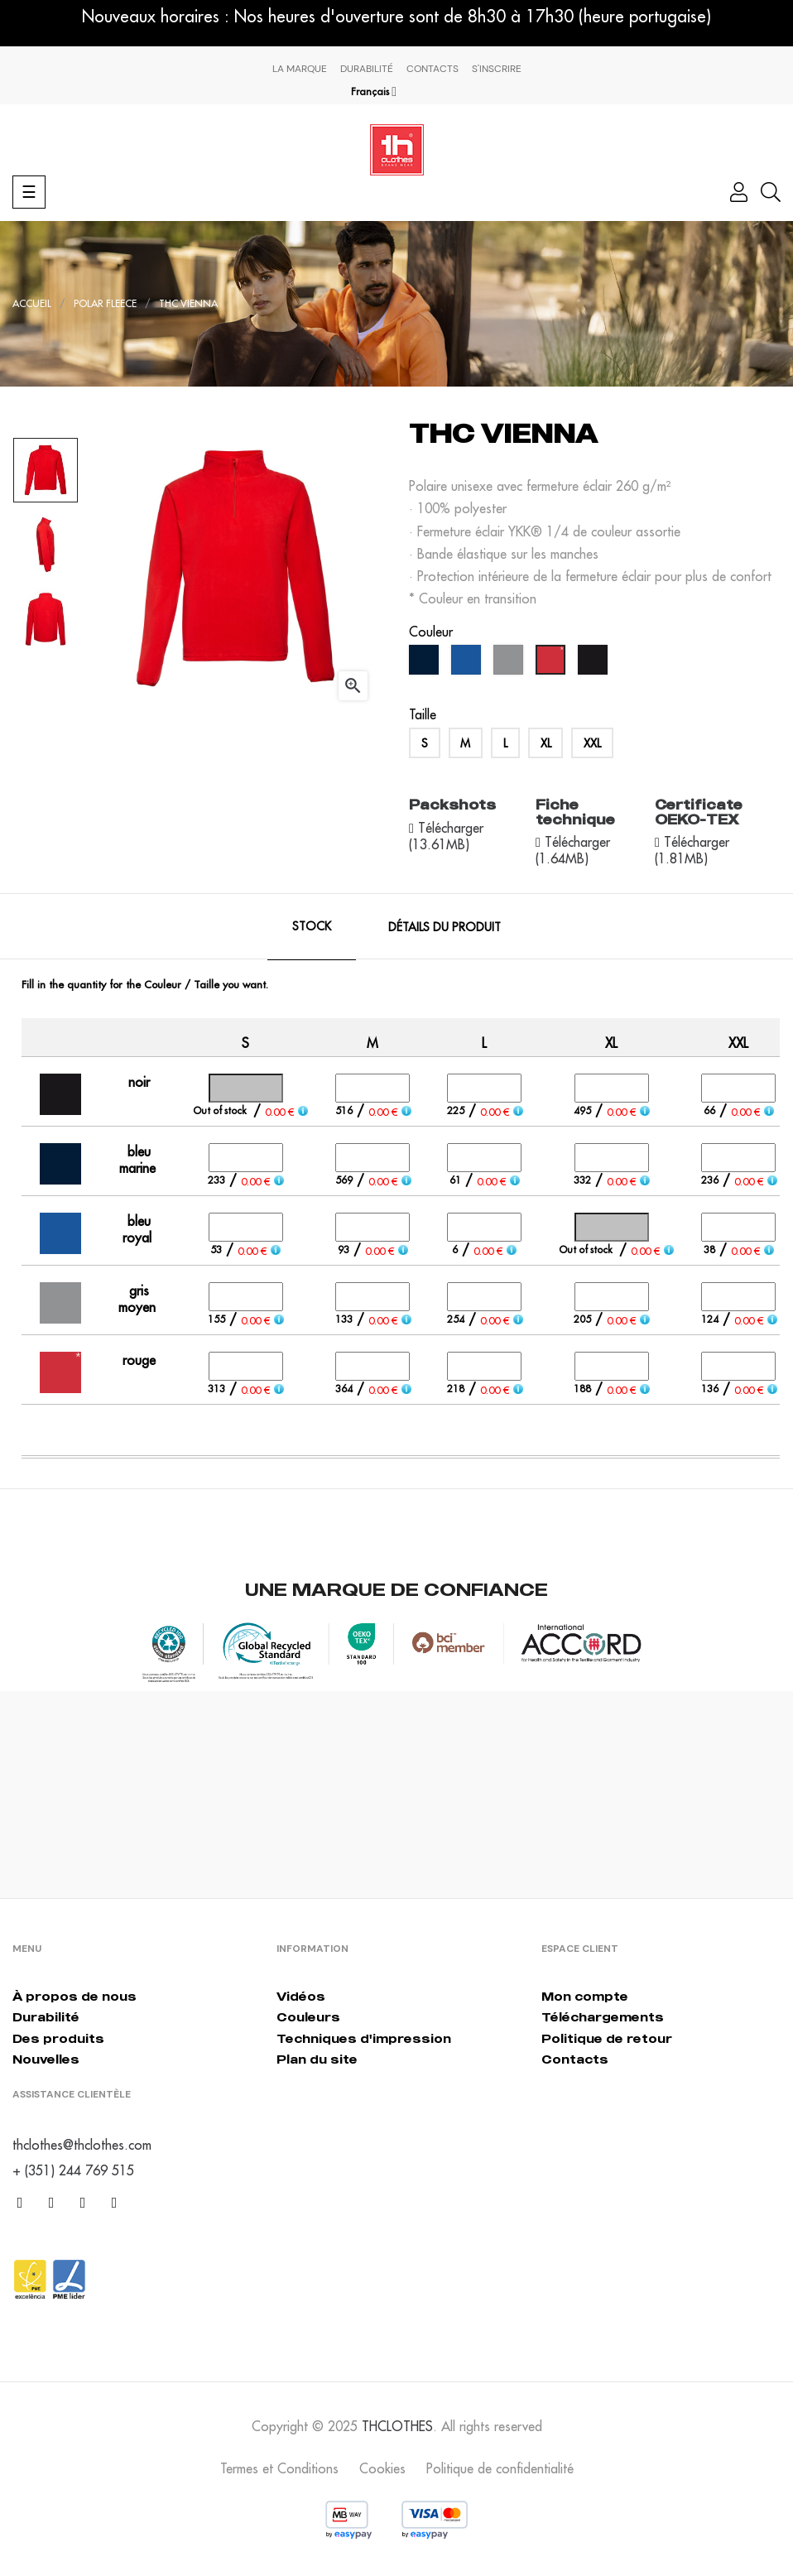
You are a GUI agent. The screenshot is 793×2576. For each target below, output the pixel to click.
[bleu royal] (468, 664)
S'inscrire (496, 68)
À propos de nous (74, 1996)
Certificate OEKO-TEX (699, 812)
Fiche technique (575, 812)
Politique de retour (606, 2038)
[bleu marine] (426, 664)
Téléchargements (602, 2017)
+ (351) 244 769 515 (73, 2170)
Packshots (452, 804)
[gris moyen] (510, 664)
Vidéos (300, 1996)
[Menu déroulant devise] (373, 92)
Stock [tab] (311, 926)
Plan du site (317, 2059)
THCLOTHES (397, 2426)
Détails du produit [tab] (444, 927)
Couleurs (308, 2017)
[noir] (595, 664)
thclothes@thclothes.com (81, 2144)
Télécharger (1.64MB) (573, 850)
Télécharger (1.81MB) (692, 850)
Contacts (432, 68)
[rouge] (553, 664)
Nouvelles (45, 2059)
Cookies (382, 2468)
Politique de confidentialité (500, 2468)
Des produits (58, 2038)
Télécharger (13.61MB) (446, 836)
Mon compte (584, 1996)
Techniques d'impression (363, 2038)
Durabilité (366, 68)
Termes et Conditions (279, 2468)
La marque (299, 68)
